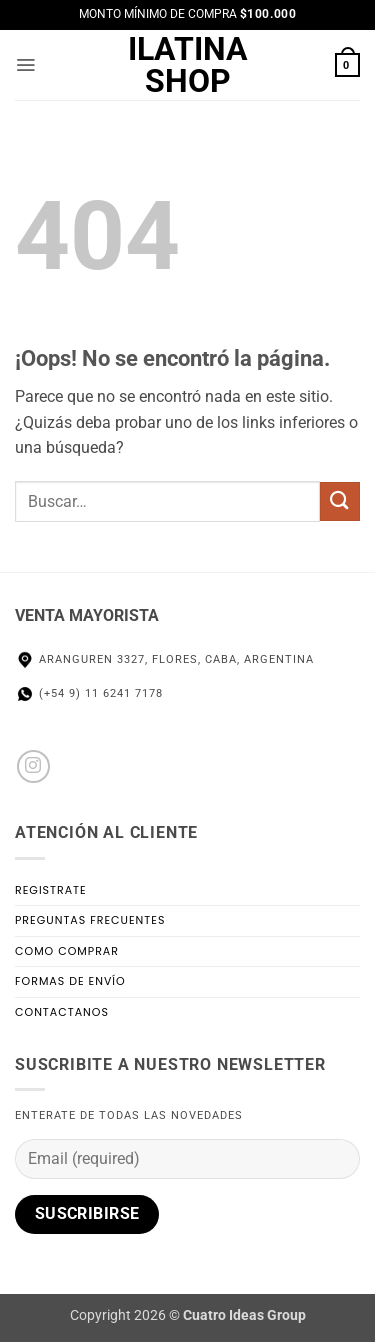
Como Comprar (67, 951)
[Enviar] (340, 501)
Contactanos (62, 1012)
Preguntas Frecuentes (90, 920)
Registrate (51, 890)
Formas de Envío (70, 981)
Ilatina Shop (188, 65)
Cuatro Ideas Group (244, 1315)
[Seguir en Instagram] (33, 766)
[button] (27, 65)
